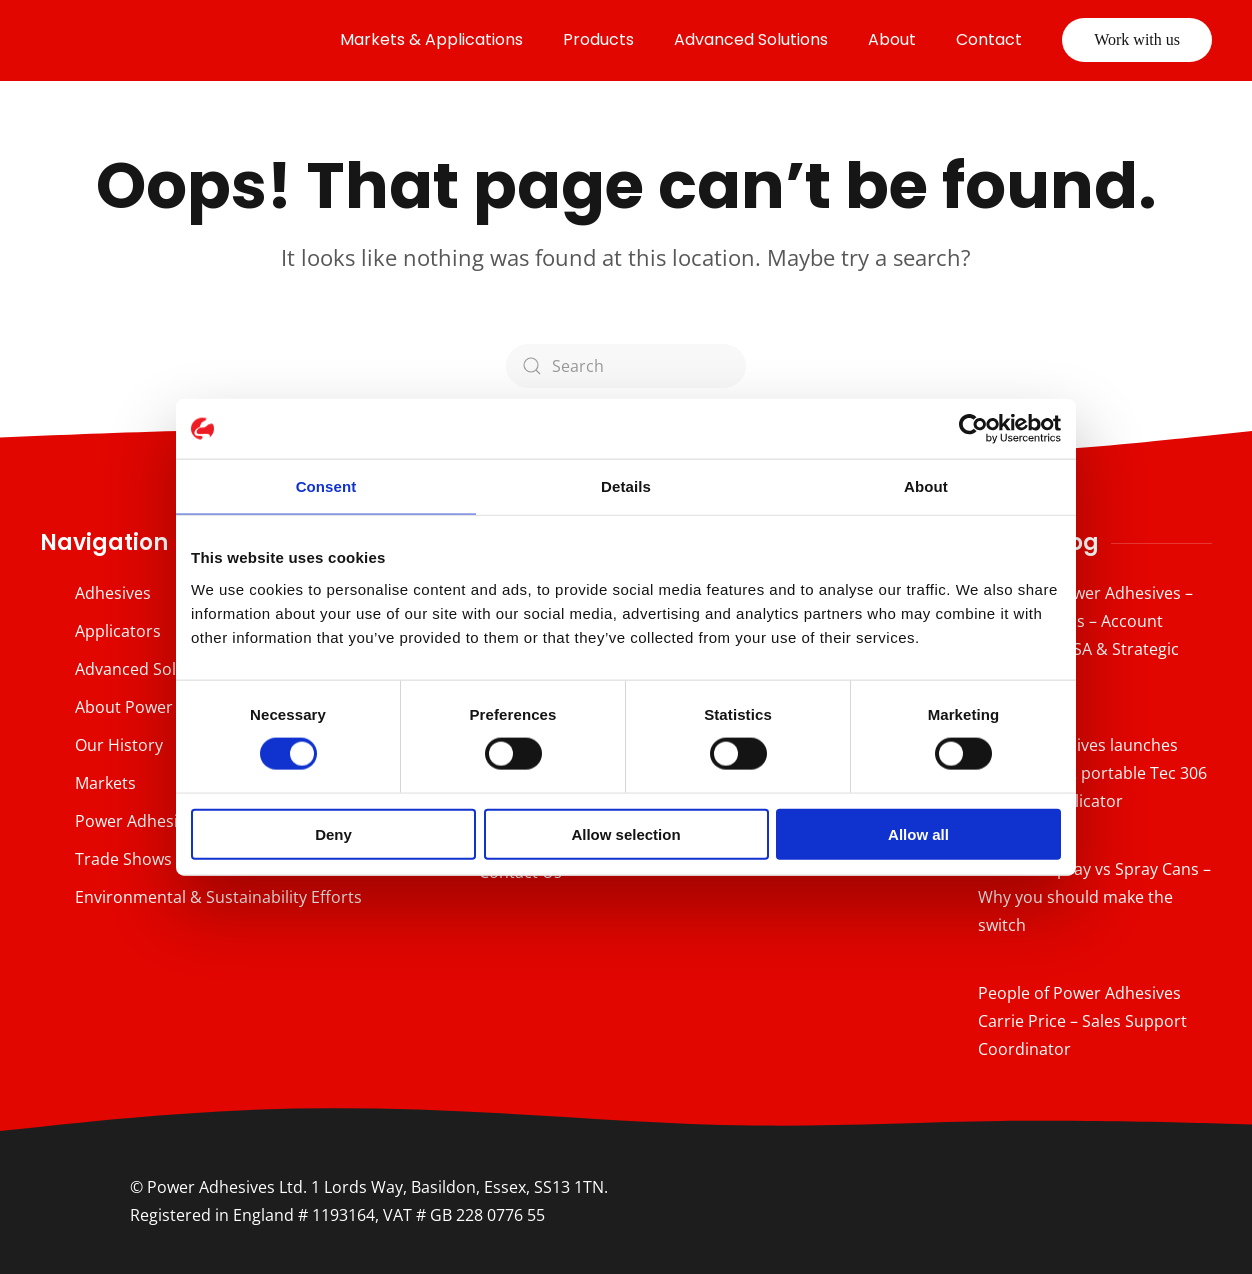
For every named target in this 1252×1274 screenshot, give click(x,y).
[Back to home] (180, 40)
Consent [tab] (326, 486)
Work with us (1137, 39)
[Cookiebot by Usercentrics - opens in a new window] (973, 429)
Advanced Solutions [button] (751, 39)
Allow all (918, 833)
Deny (333, 833)
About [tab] (926, 486)
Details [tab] (626, 486)
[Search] (626, 366)
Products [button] (598, 39)
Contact (989, 39)
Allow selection (625, 833)
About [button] (892, 39)
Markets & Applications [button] (431, 39)
